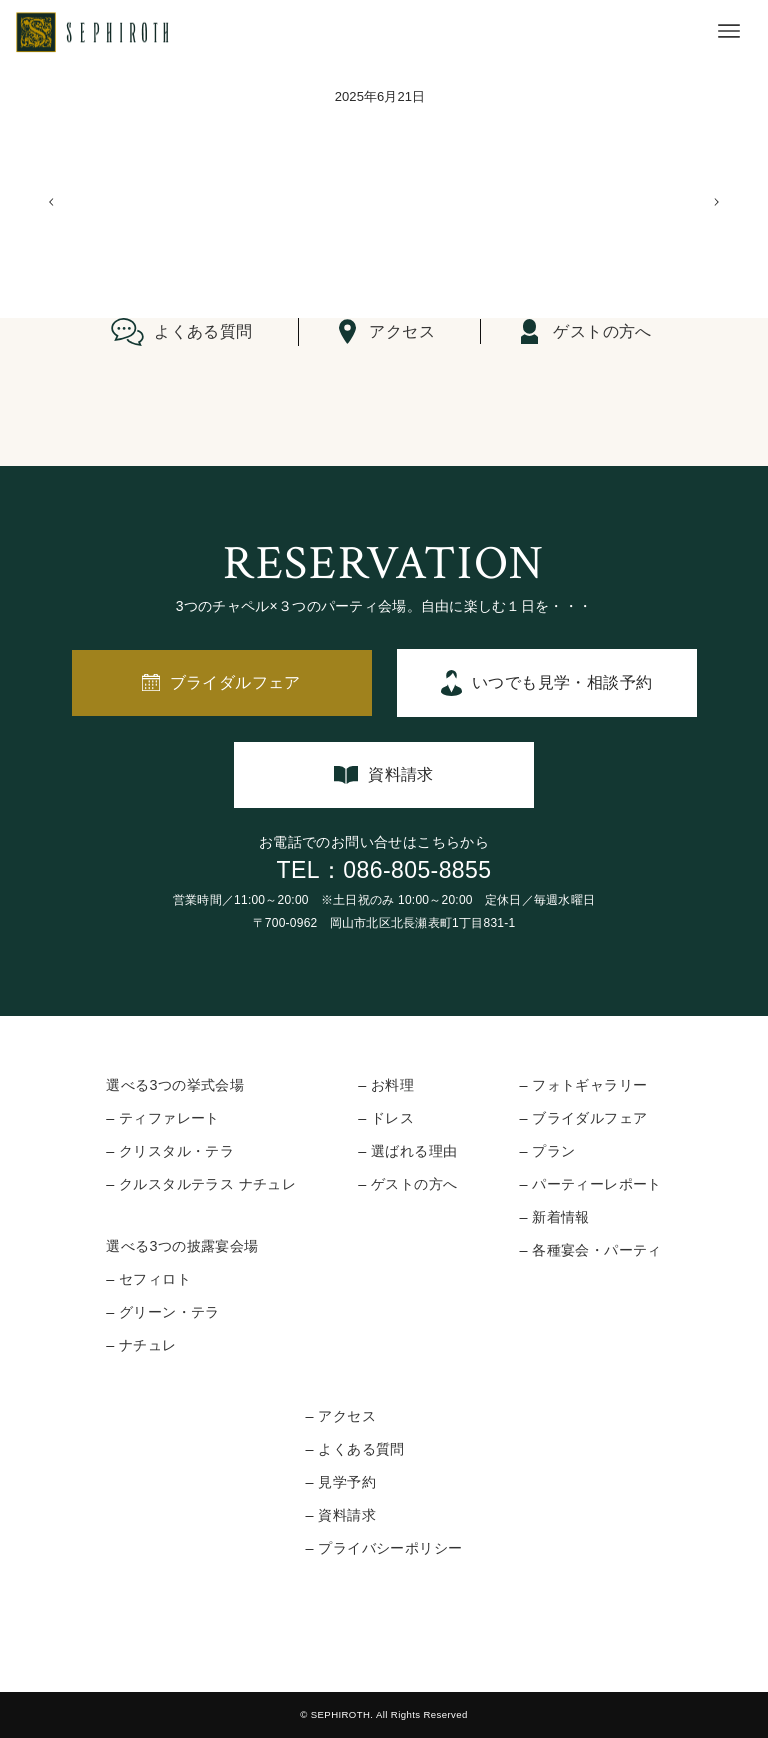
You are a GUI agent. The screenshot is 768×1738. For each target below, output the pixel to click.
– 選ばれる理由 (407, 1151)
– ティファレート (163, 1118)
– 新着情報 (554, 1217)
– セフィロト (148, 1279)
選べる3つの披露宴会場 (182, 1246)
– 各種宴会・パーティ (590, 1250)
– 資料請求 (341, 1515)
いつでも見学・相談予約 (562, 682)
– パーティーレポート (590, 1184)
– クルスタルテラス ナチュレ (201, 1184)
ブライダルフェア (235, 682)
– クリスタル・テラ (170, 1151)
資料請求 (401, 774)
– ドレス (386, 1118)
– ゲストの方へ (407, 1184)
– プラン (547, 1151)
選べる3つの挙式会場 (175, 1085)
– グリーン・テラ (163, 1312)
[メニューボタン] (729, 31)
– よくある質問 (355, 1449)
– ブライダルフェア (583, 1118)
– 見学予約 (341, 1482)
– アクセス (341, 1416)
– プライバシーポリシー (384, 1548)
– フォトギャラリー (583, 1085)
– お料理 (386, 1085)
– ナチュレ (141, 1345)
